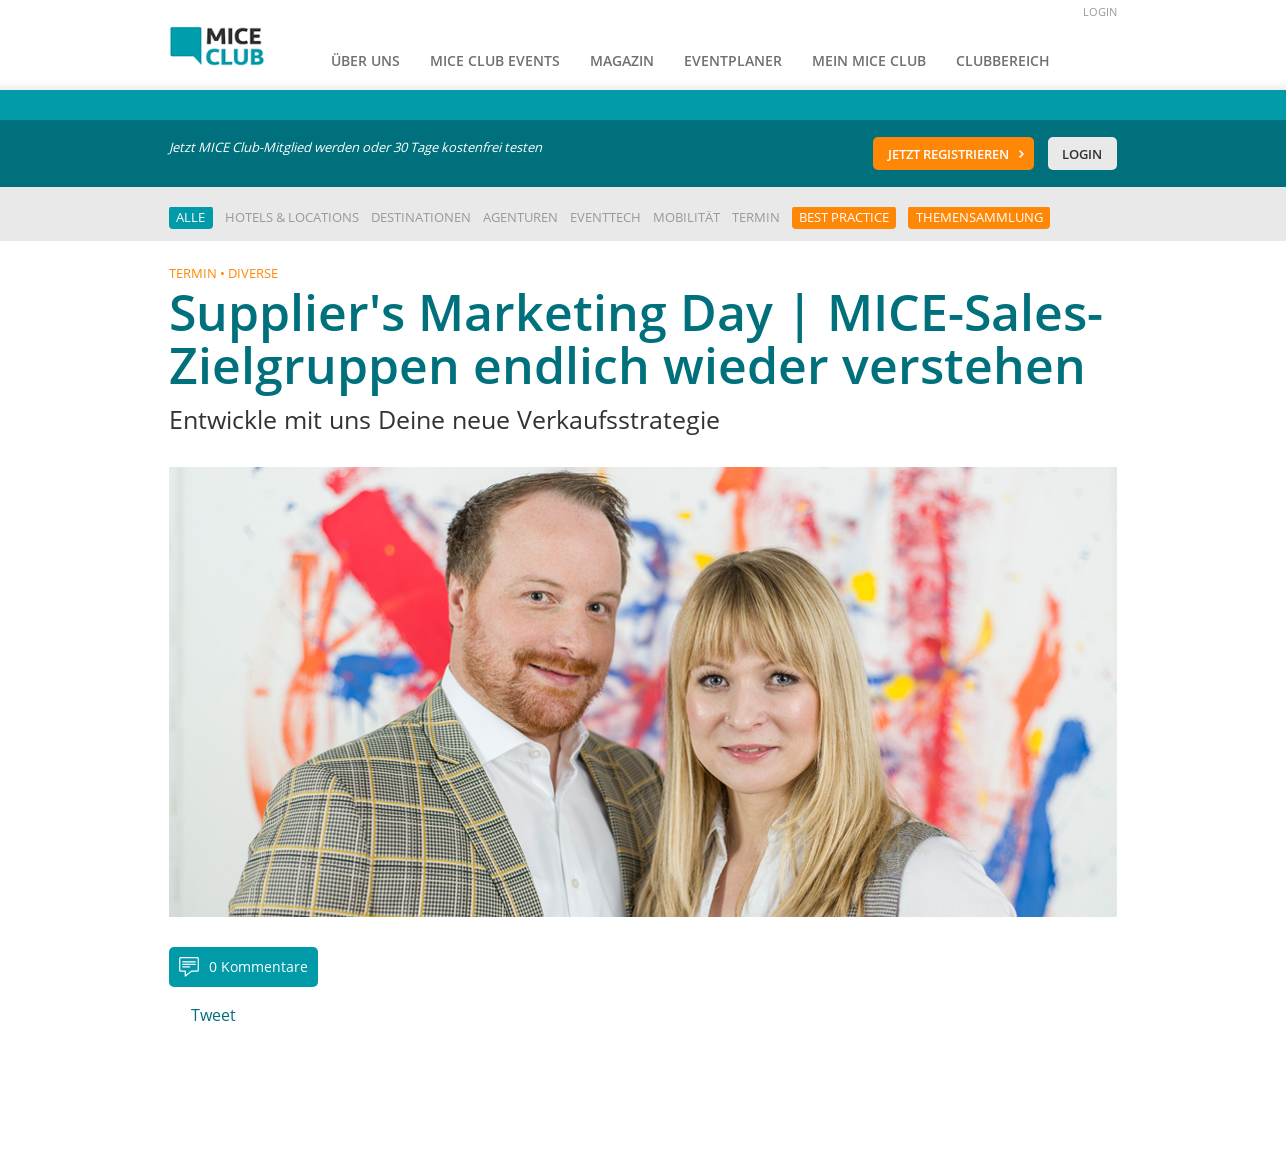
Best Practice (844, 217)
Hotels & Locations (292, 217)
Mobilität (686, 217)
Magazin (622, 60)
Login (1082, 154)
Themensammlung (979, 217)
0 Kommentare (258, 966)
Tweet (213, 1015)
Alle (190, 217)
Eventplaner (733, 60)
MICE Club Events (495, 60)
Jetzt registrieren (948, 154)
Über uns (365, 60)
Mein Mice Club (869, 60)
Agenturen (520, 217)
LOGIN (1100, 11)
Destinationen (421, 217)
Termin (756, 217)
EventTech (605, 217)
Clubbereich (1003, 60)
